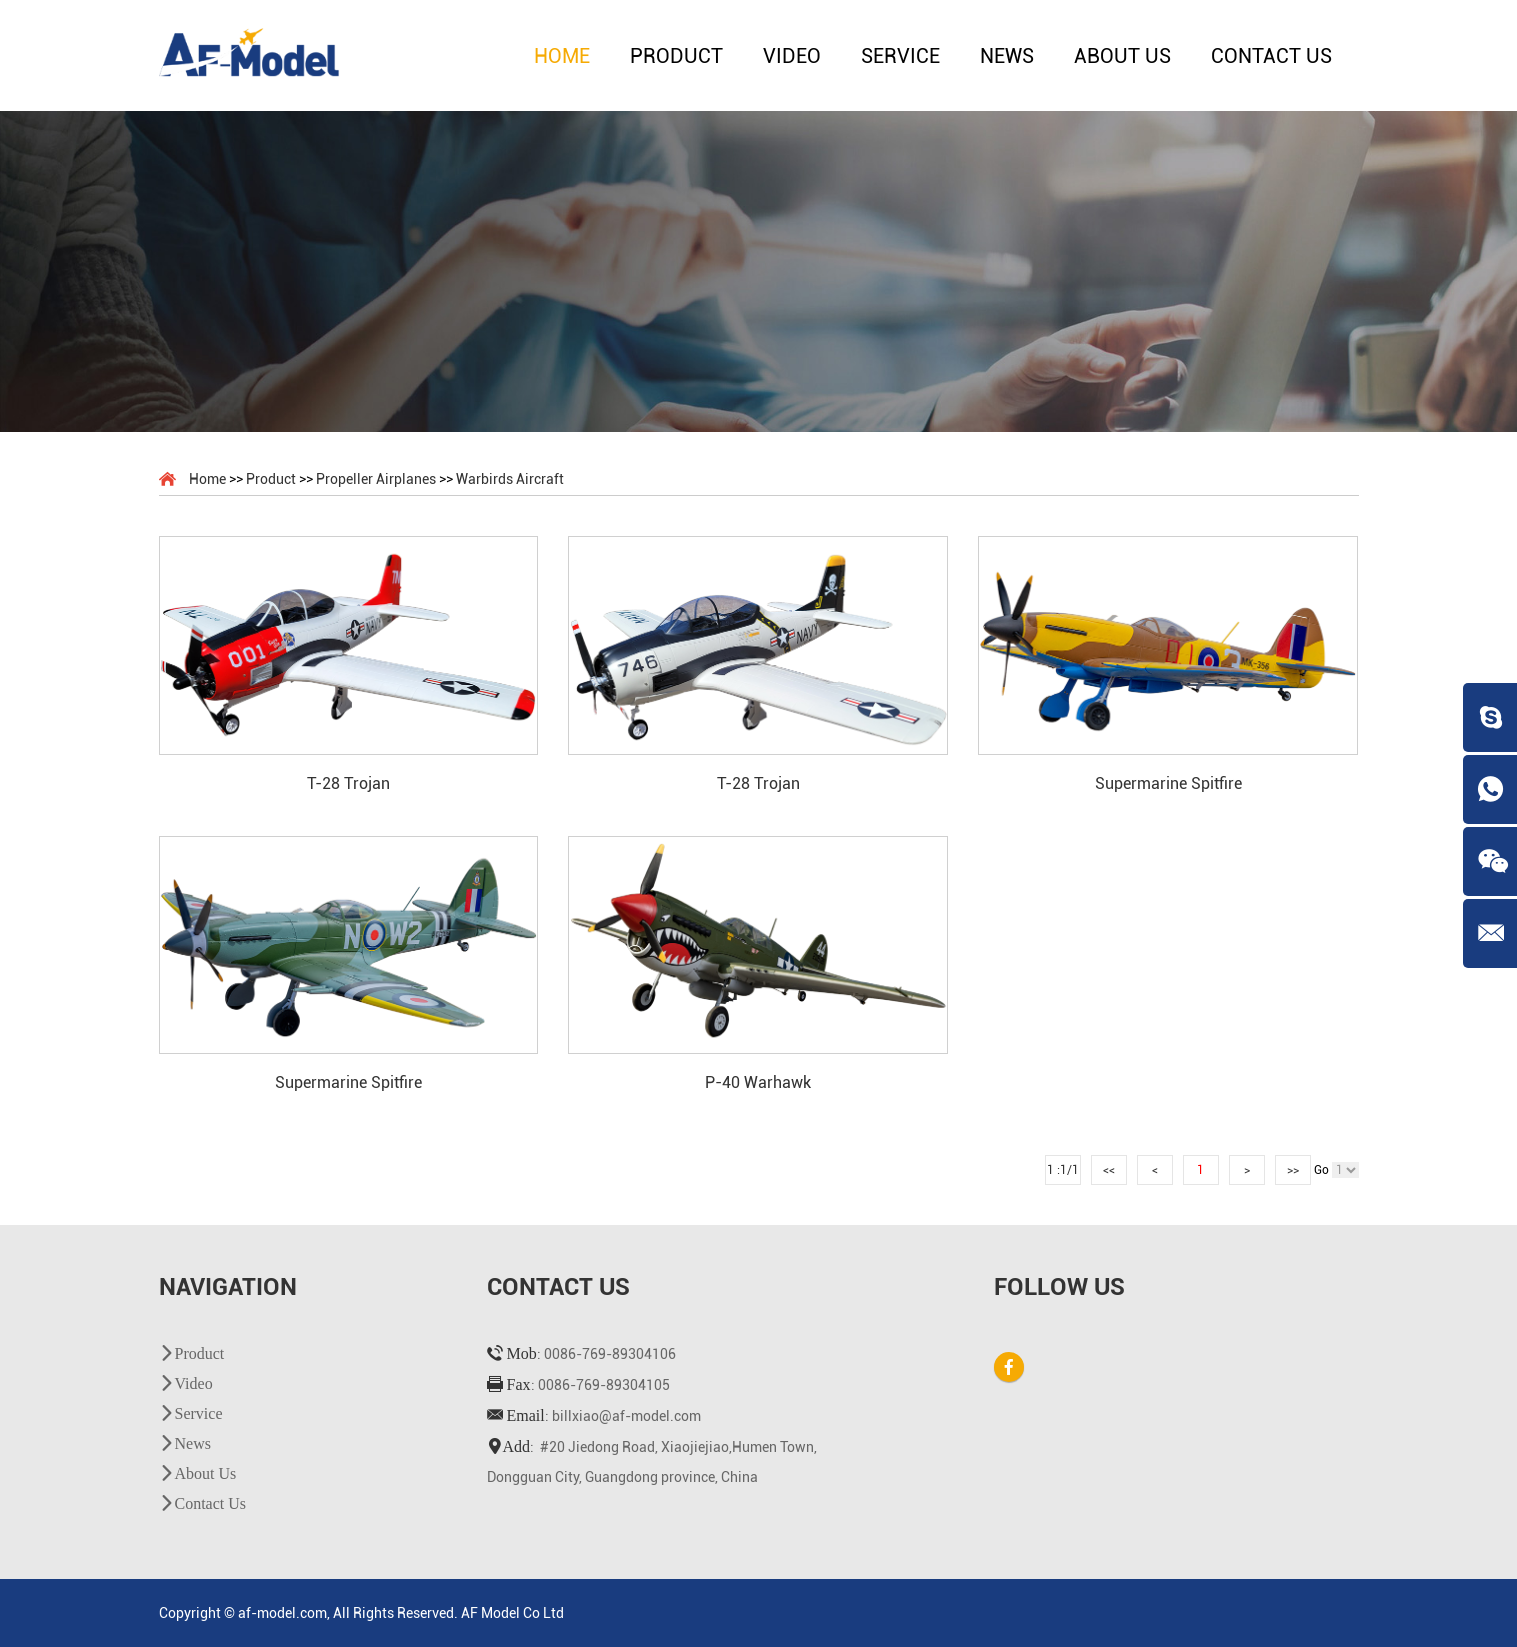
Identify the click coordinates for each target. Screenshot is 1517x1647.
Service (900, 56)
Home (562, 56)
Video (792, 56)
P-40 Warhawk (758, 1082)
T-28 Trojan (348, 783)
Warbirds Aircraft (510, 479)
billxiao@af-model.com (626, 1416)
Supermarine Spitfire (1168, 783)
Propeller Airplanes (376, 479)
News (1007, 56)
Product (676, 56)
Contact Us (1271, 56)
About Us (1122, 56)
